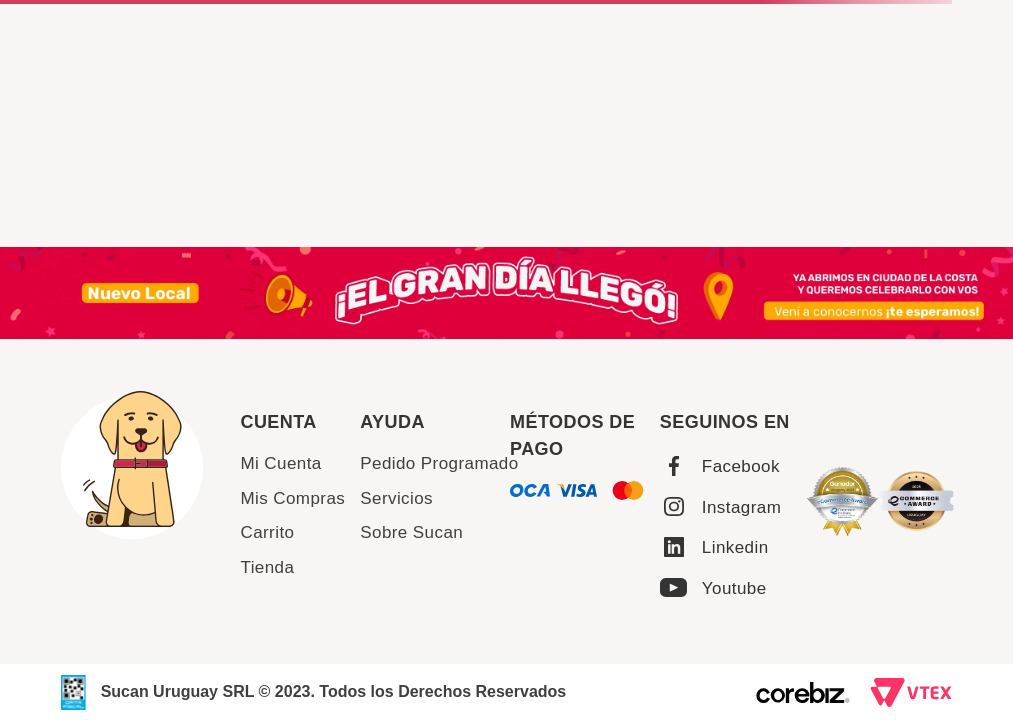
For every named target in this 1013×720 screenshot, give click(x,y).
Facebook (741, 466)
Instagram (741, 507)
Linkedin (735, 547)
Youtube (734, 588)
